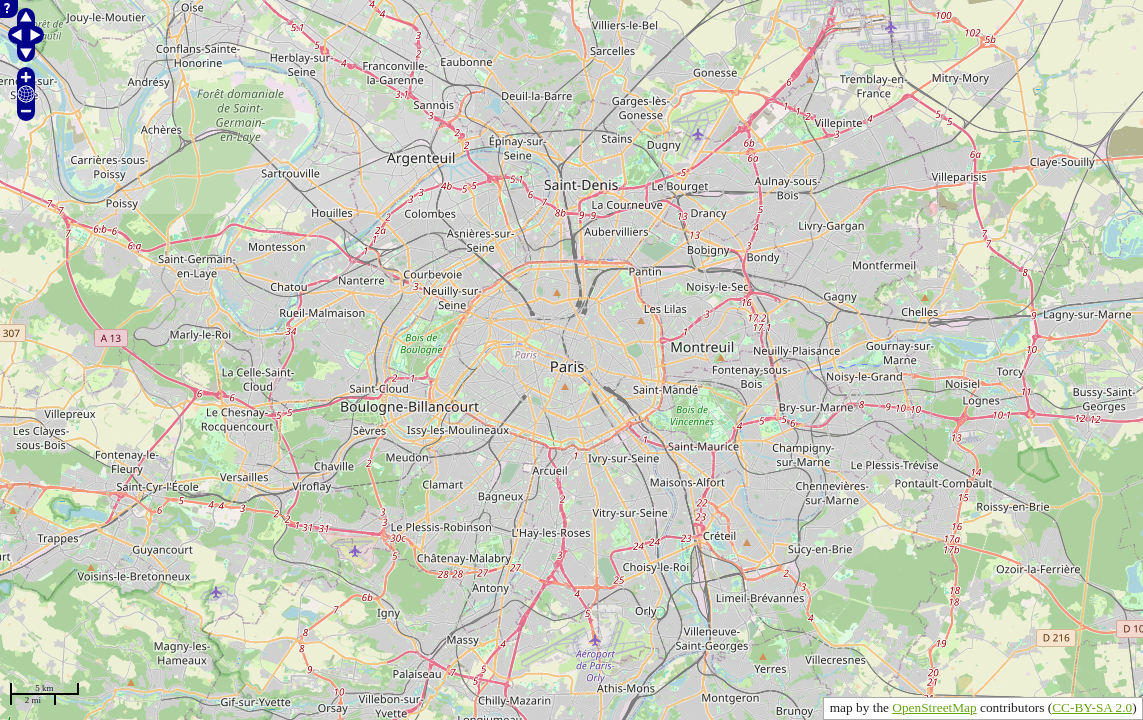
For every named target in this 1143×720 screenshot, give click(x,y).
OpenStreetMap (934, 707)
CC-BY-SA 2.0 (1092, 707)
